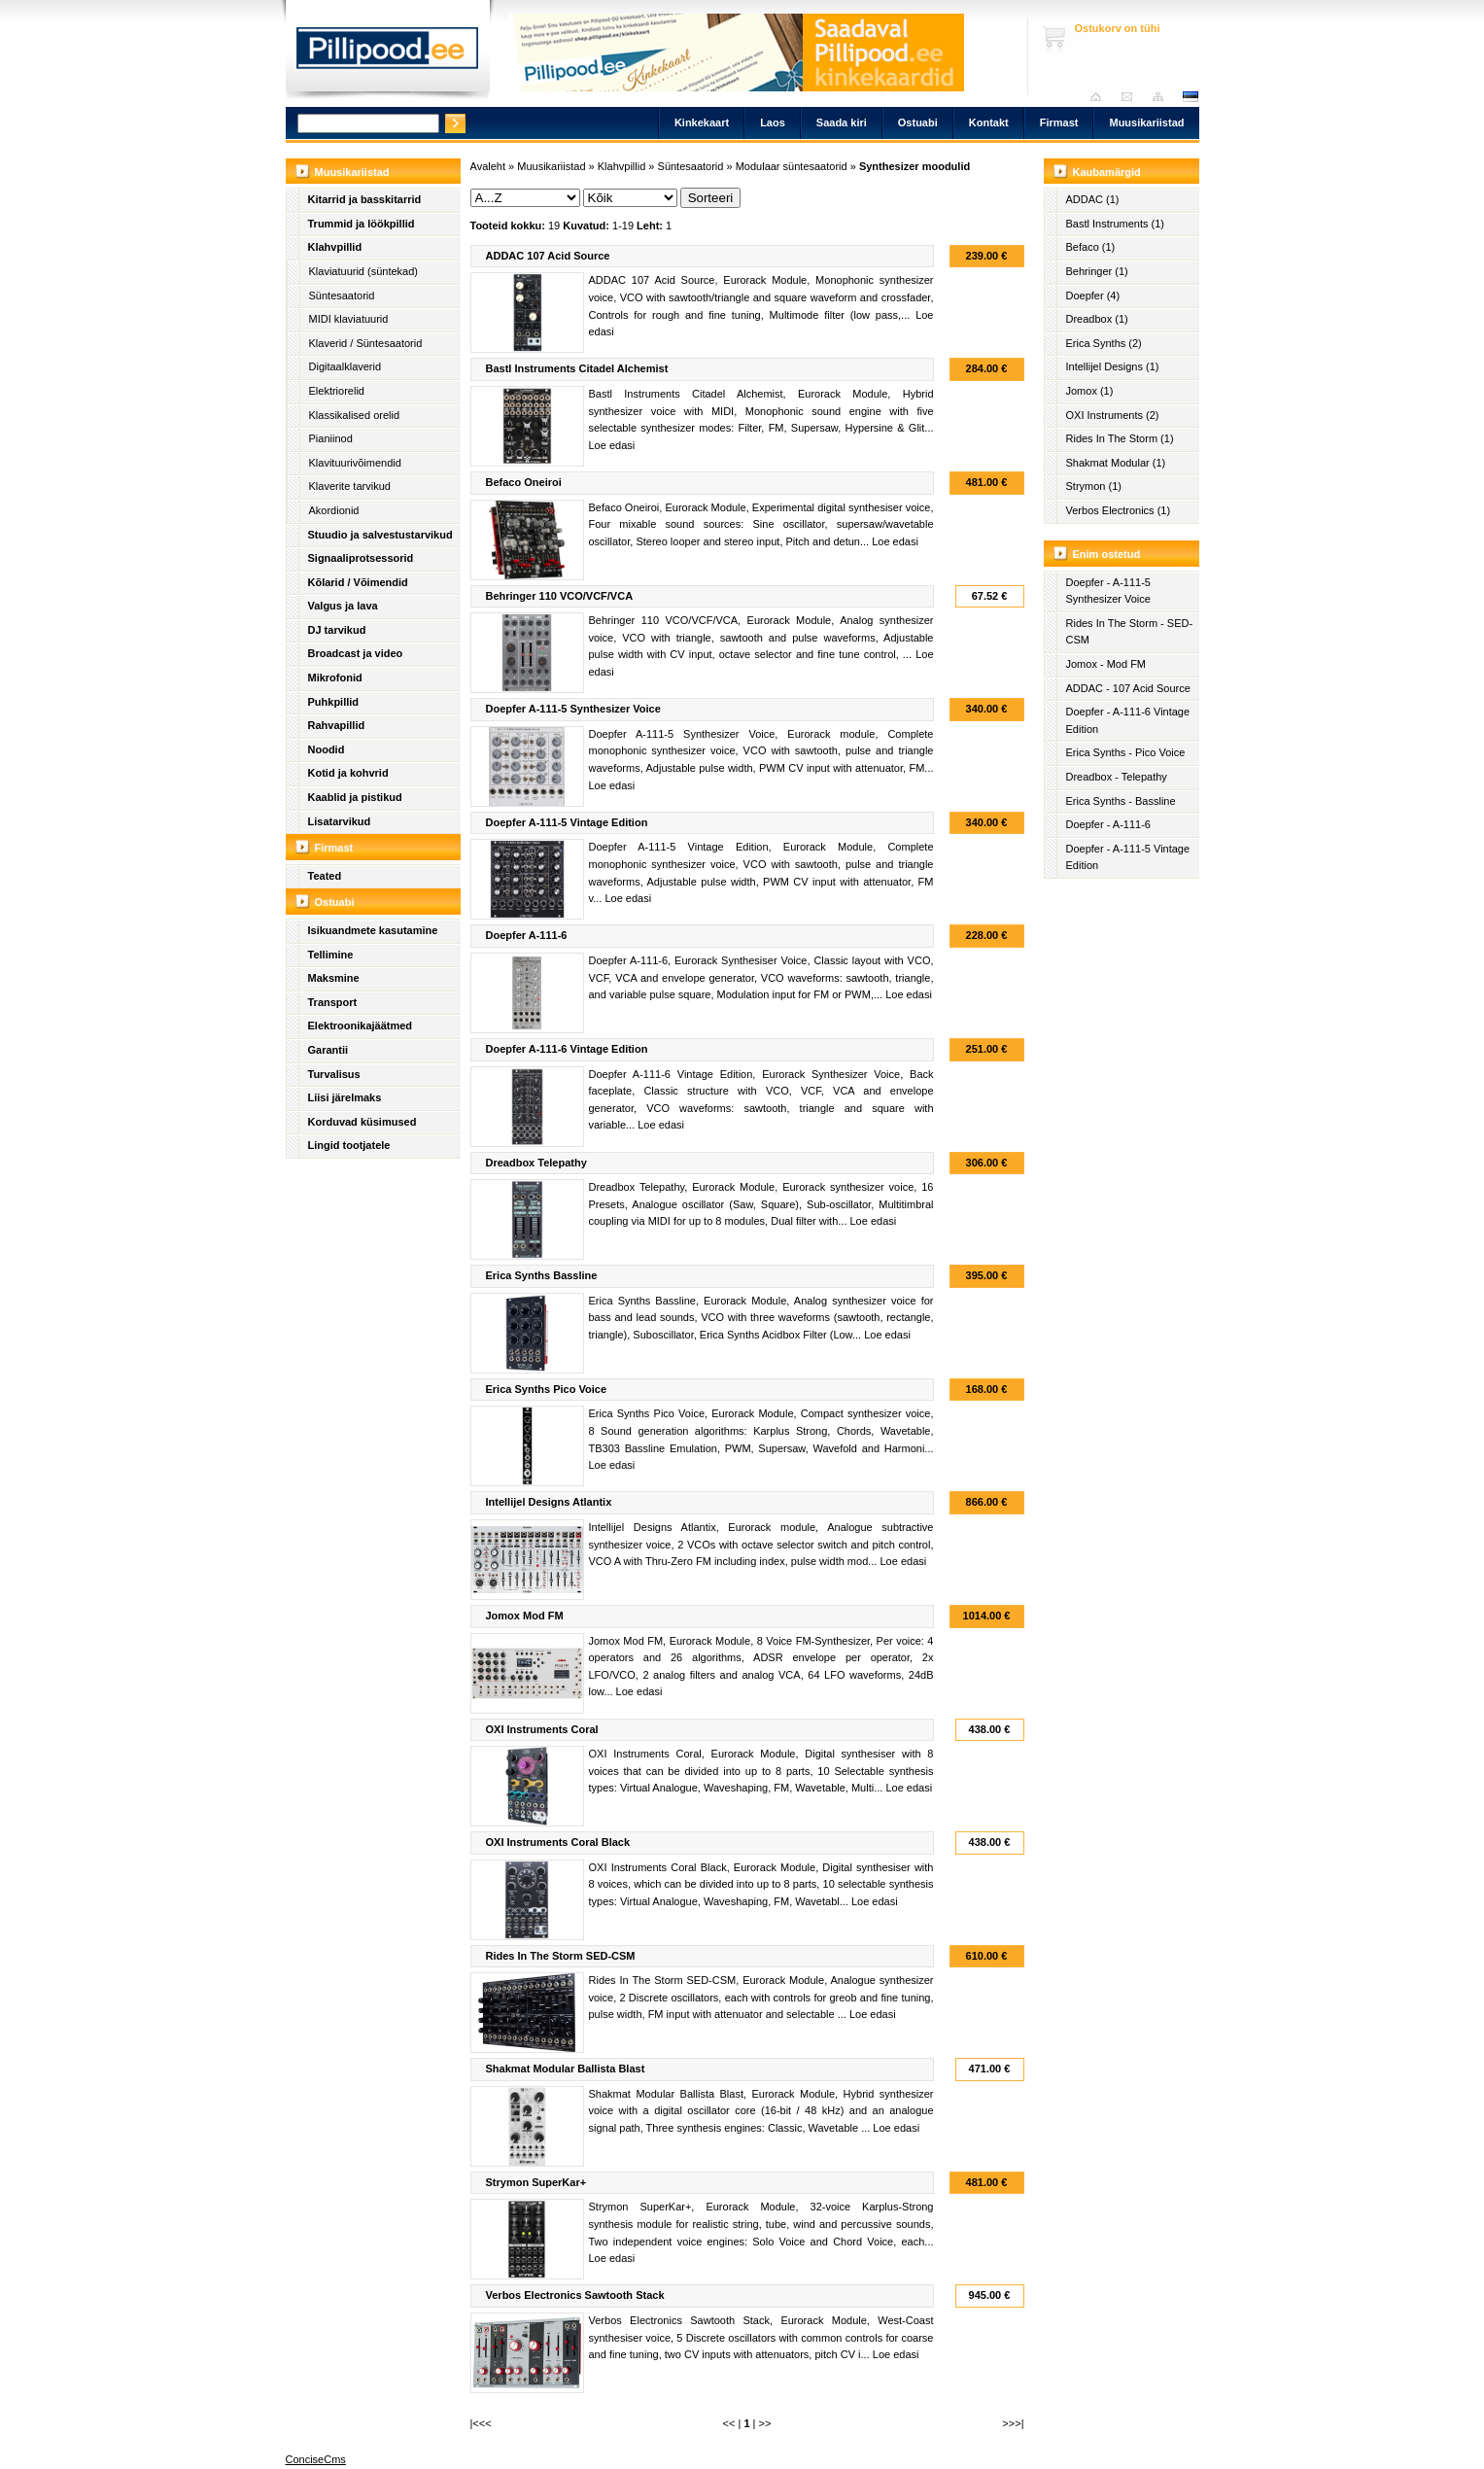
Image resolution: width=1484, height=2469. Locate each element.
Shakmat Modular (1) (1116, 463)
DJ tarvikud (337, 630)
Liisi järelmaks (345, 1097)
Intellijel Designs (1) (1112, 366)
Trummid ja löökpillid (361, 223)
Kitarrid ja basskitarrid (365, 199)
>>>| (1012, 2423)
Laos (772, 122)
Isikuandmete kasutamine (373, 930)
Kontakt (989, 122)
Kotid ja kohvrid (348, 773)
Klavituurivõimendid (355, 463)
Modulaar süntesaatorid (791, 166)
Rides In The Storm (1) (1120, 438)
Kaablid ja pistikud (355, 797)
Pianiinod (331, 438)
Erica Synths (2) (1104, 343)
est (1189, 96)
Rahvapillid (336, 725)
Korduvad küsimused (362, 1122)
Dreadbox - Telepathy (1116, 776)
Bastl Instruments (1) (1115, 223)
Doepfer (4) (1093, 295)
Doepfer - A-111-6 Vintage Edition (1128, 720)
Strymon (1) (1094, 486)
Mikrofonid (335, 677)
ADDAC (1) (1093, 199)
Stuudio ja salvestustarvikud (380, 534)
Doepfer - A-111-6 (1108, 824)
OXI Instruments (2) (1112, 415)
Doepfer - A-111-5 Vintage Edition (1128, 857)
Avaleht (1101, 96)
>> (765, 2423)
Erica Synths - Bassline (1121, 801)
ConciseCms (316, 2459)
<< (729, 2423)
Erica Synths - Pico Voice (1126, 752)
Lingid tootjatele (349, 1145)
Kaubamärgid (1107, 172)
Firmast (1059, 122)
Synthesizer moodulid (914, 166)
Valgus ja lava (343, 605)
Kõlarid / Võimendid (358, 582)
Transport (333, 1002)
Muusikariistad (1146, 122)
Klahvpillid (335, 247)
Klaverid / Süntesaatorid (366, 343)
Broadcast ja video (355, 653)
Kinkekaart (701, 122)
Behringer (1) (1097, 271)
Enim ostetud (1107, 554)
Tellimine (331, 954)
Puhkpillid (334, 702)
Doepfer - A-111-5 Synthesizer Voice (1108, 591)
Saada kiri (1132, 96)
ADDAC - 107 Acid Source (1128, 688)
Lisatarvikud (339, 821)
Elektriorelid (336, 391)
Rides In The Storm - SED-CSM (1129, 631)
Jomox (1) (1090, 391)
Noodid (326, 749)
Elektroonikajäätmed (360, 1025)
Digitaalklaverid (345, 366)
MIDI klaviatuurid (349, 319)
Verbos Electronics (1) (1118, 510)
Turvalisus (334, 1074)
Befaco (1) (1091, 247)
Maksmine (334, 978)
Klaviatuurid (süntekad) (364, 271)
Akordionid (334, 510)
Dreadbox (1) (1097, 319)
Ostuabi (918, 122)
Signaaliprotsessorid (361, 558)
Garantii (328, 1050)
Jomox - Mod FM (1106, 664)
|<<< (481, 2423)
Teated (325, 876)
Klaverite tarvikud (350, 486)
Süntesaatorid (342, 295)
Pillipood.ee (388, 53)
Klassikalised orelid (354, 415)
